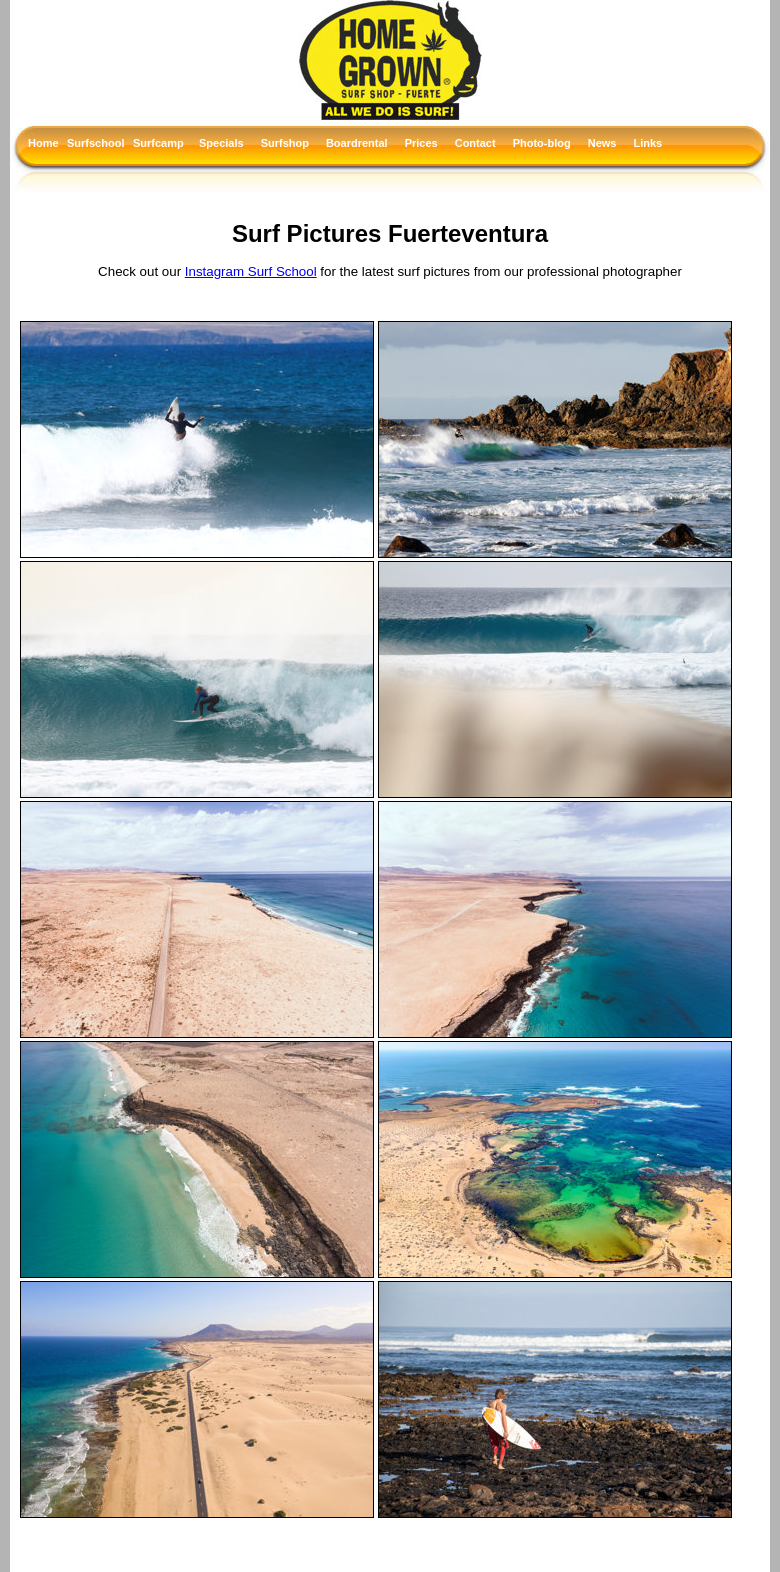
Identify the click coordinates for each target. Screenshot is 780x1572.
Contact (475, 143)
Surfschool (95, 143)
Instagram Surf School (251, 271)
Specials (221, 143)
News (602, 143)
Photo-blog (542, 143)
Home (42, 143)
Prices (421, 143)
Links (647, 143)
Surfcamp (158, 143)
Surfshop (285, 143)
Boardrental (357, 143)
